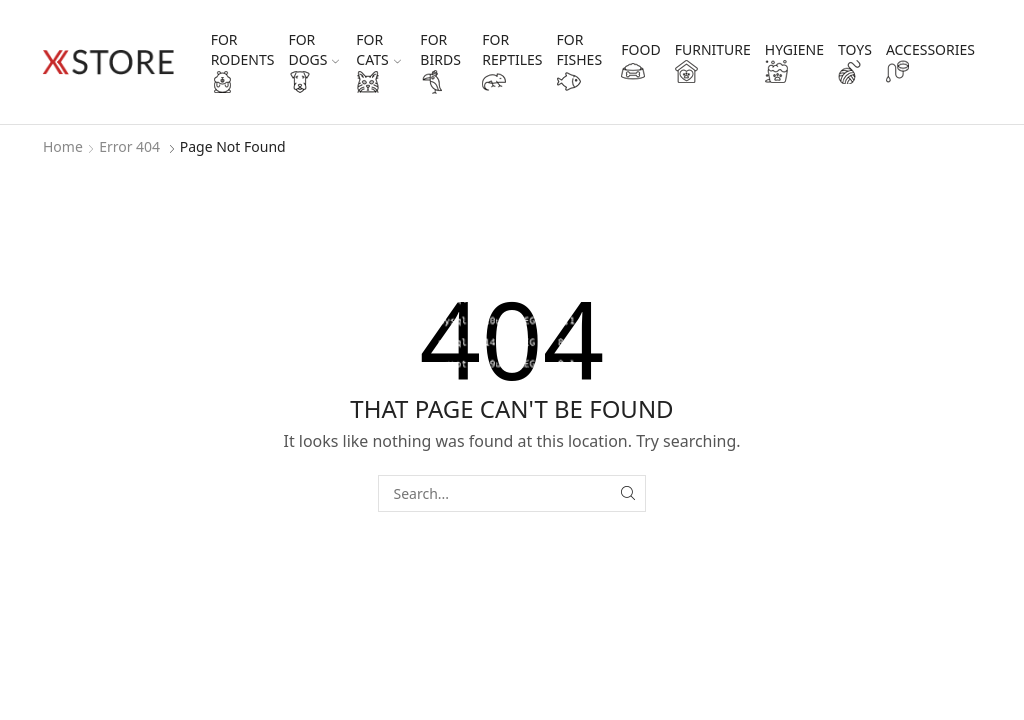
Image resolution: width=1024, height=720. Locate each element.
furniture (713, 62)
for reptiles (512, 62)
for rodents (243, 62)
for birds (440, 62)
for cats (378, 62)
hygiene (794, 62)
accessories (930, 62)
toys (855, 62)
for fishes (580, 62)
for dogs (313, 62)
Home (63, 146)
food (640, 62)
